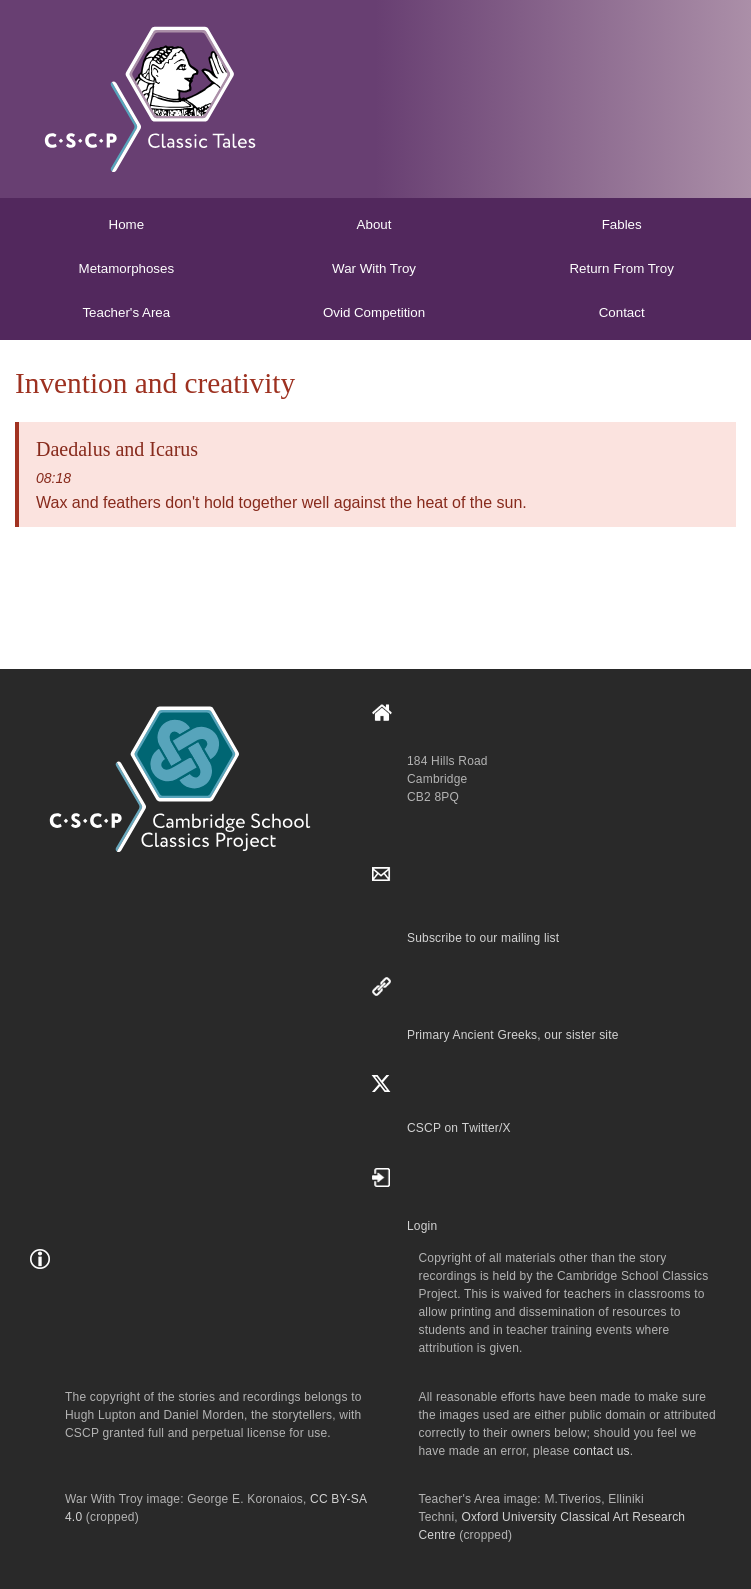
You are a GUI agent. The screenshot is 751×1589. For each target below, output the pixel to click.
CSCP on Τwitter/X (459, 1128)
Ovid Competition (374, 312)
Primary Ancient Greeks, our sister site (513, 1035)
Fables (622, 224)
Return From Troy (621, 268)
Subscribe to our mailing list (483, 938)
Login (422, 1226)
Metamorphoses (127, 268)
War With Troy (374, 268)
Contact (622, 312)
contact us (601, 1451)
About (374, 224)
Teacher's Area (126, 312)
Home (127, 224)
